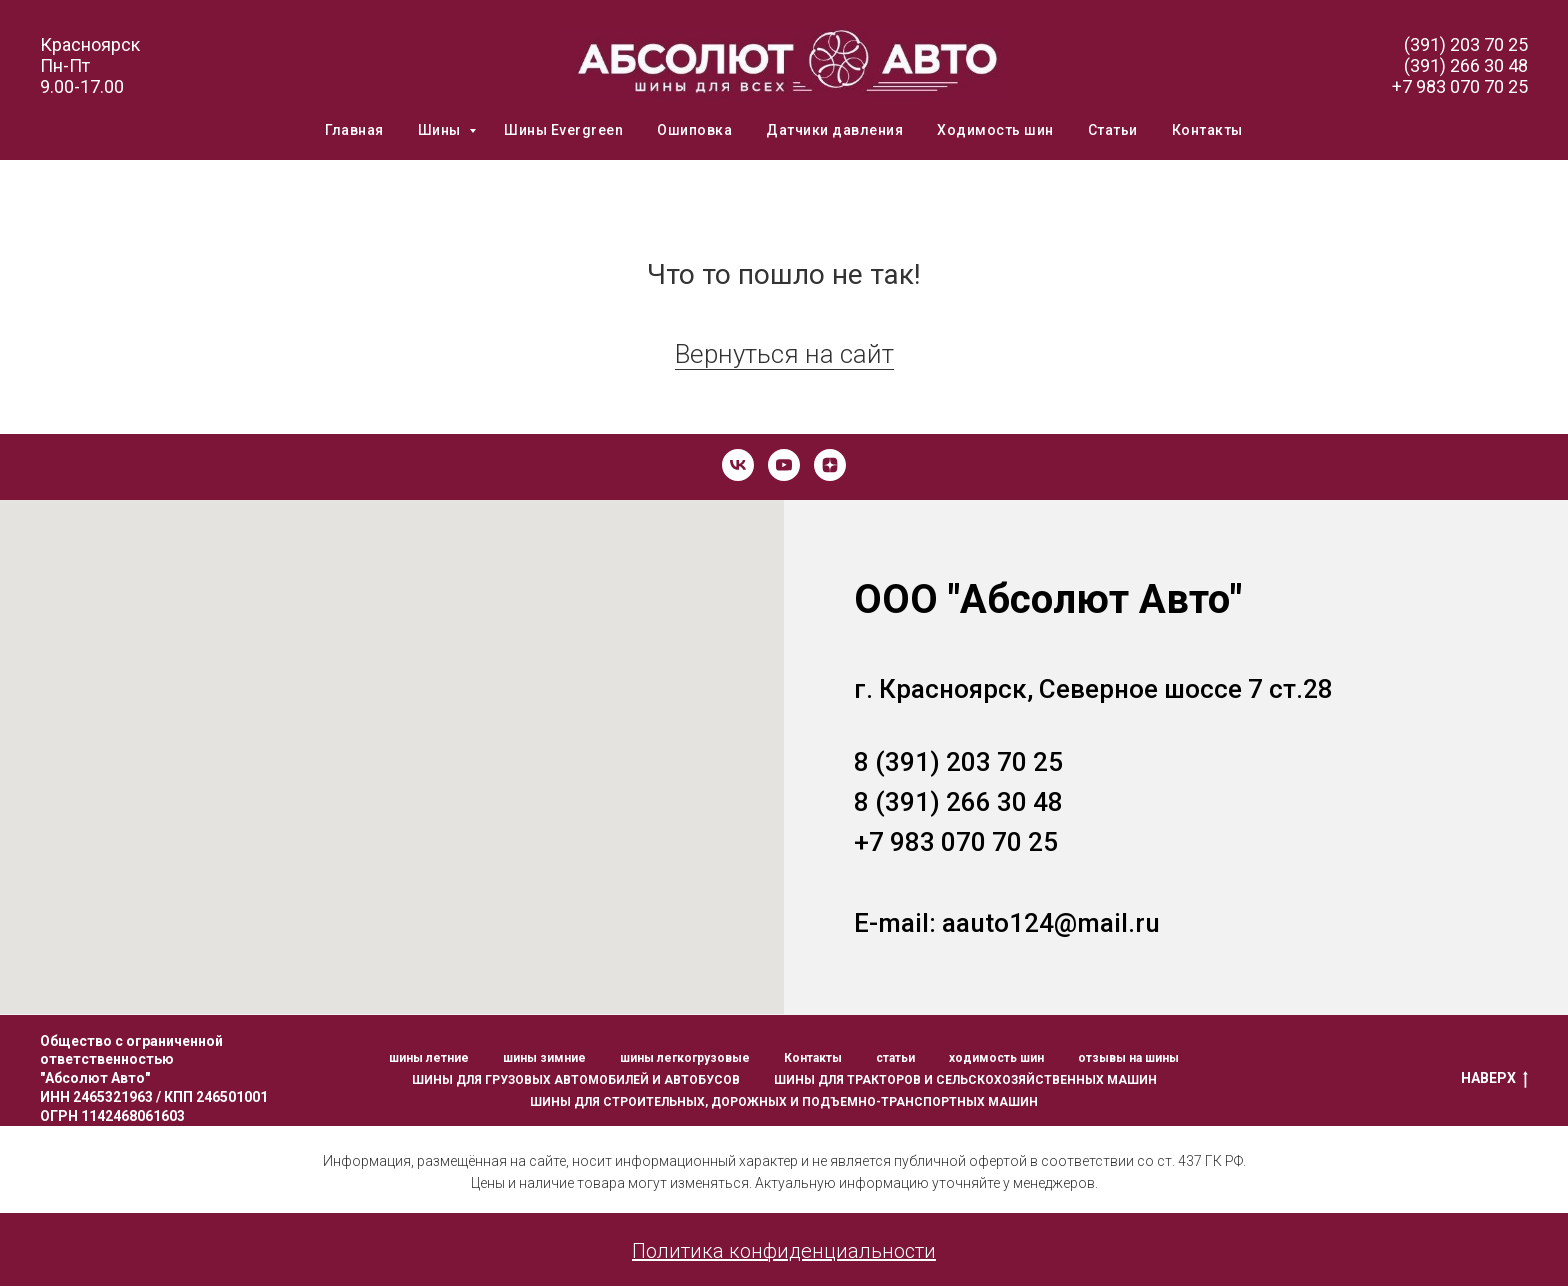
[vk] (738, 465)
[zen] (830, 465)
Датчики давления (834, 130)
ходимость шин (996, 1058)
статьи (895, 1058)
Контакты (1207, 130)
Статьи (1113, 130)
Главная (354, 130)
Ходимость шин (995, 130)
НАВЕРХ (1494, 1079)
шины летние (429, 1058)
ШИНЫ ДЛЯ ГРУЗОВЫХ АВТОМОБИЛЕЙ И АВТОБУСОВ (576, 1080)
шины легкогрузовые (685, 1058)
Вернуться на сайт (784, 354)
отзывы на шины (1128, 1058)
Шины (441, 130)
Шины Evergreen (563, 130)
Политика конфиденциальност (778, 1251)
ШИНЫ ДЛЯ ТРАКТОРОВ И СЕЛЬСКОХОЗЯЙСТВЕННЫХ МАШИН (965, 1080)
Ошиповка (694, 130)
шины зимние (544, 1058)
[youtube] (784, 465)
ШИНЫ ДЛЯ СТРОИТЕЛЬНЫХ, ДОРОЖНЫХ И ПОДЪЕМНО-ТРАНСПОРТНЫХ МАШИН (784, 1102)
